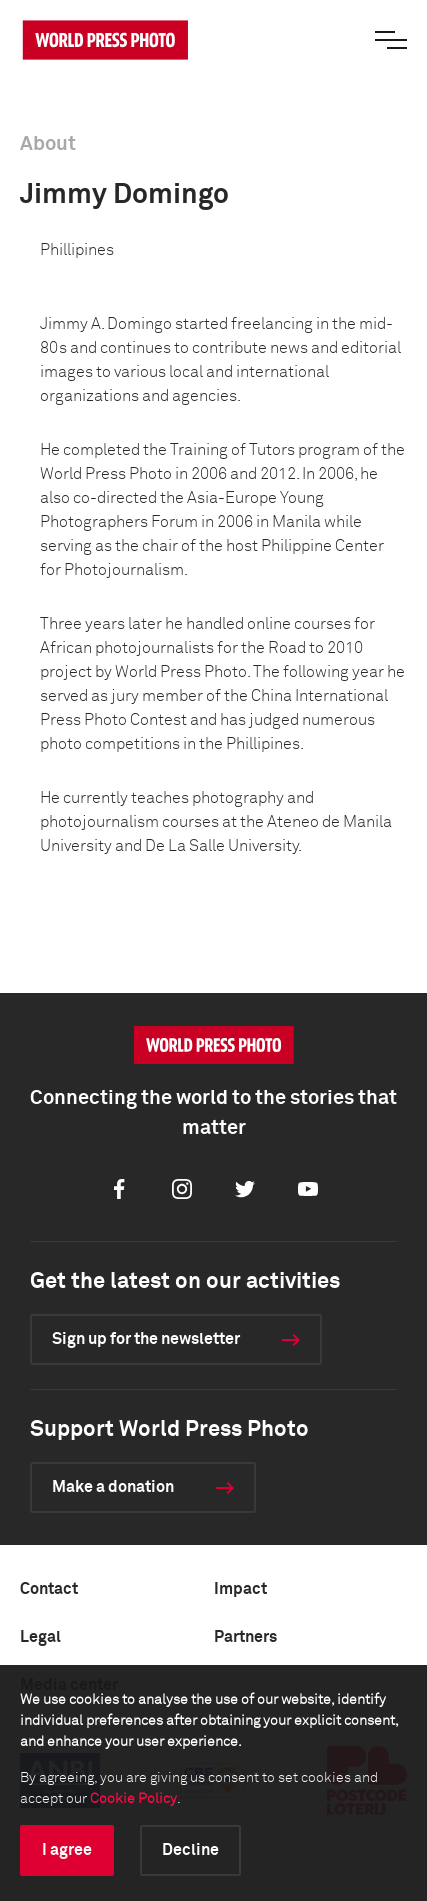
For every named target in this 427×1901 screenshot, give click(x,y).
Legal (40, 1637)
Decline (190, 1850)
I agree (67, 1850)
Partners (245, 1637)
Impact (240, 1589)
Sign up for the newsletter (146, 1339)
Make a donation (113, 1487)
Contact (49, 1589)
